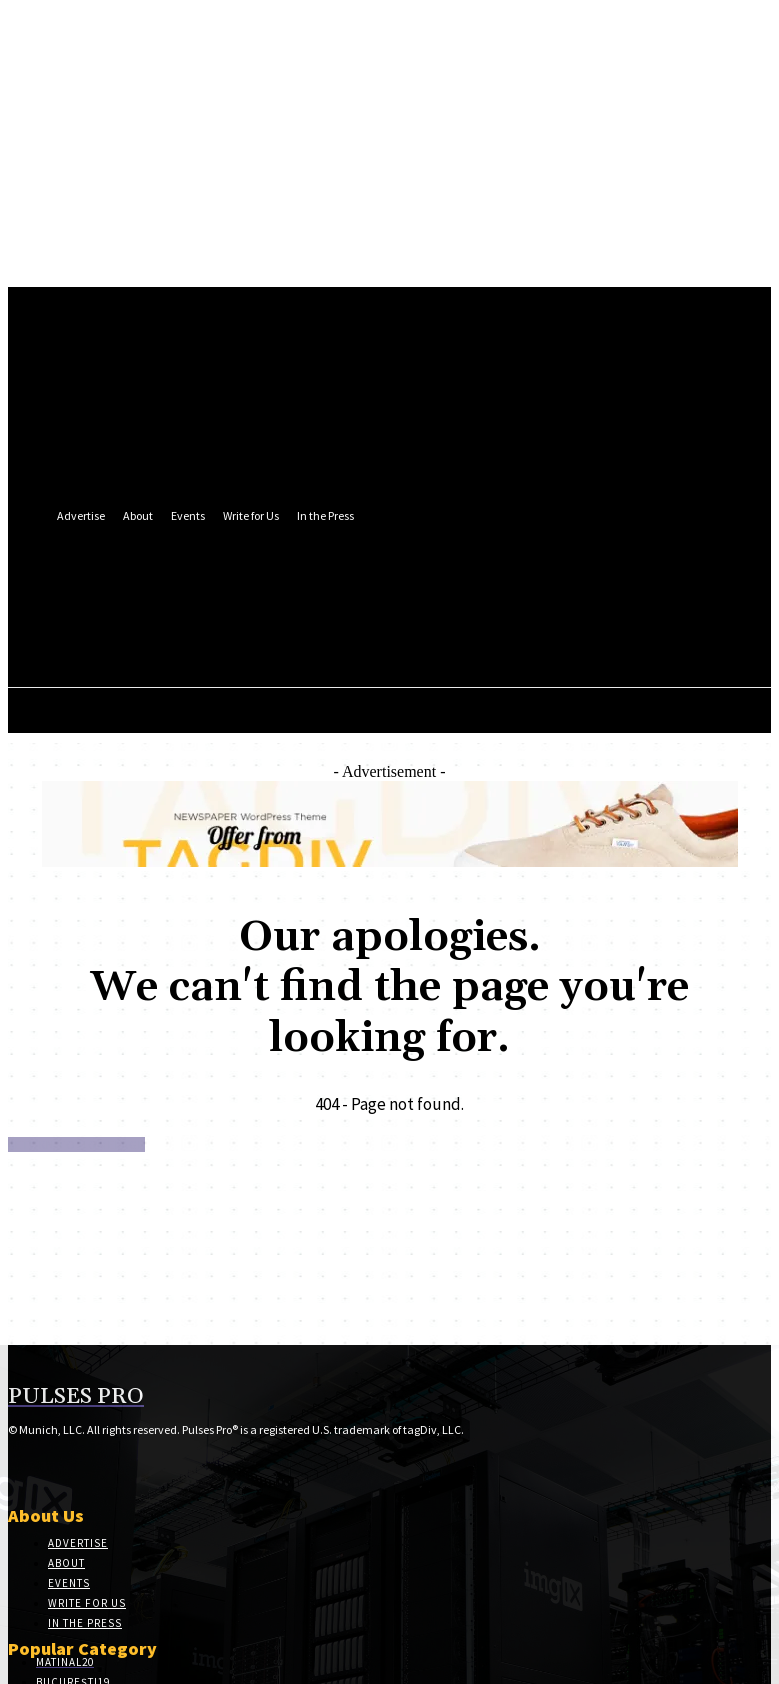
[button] (433, 632)
